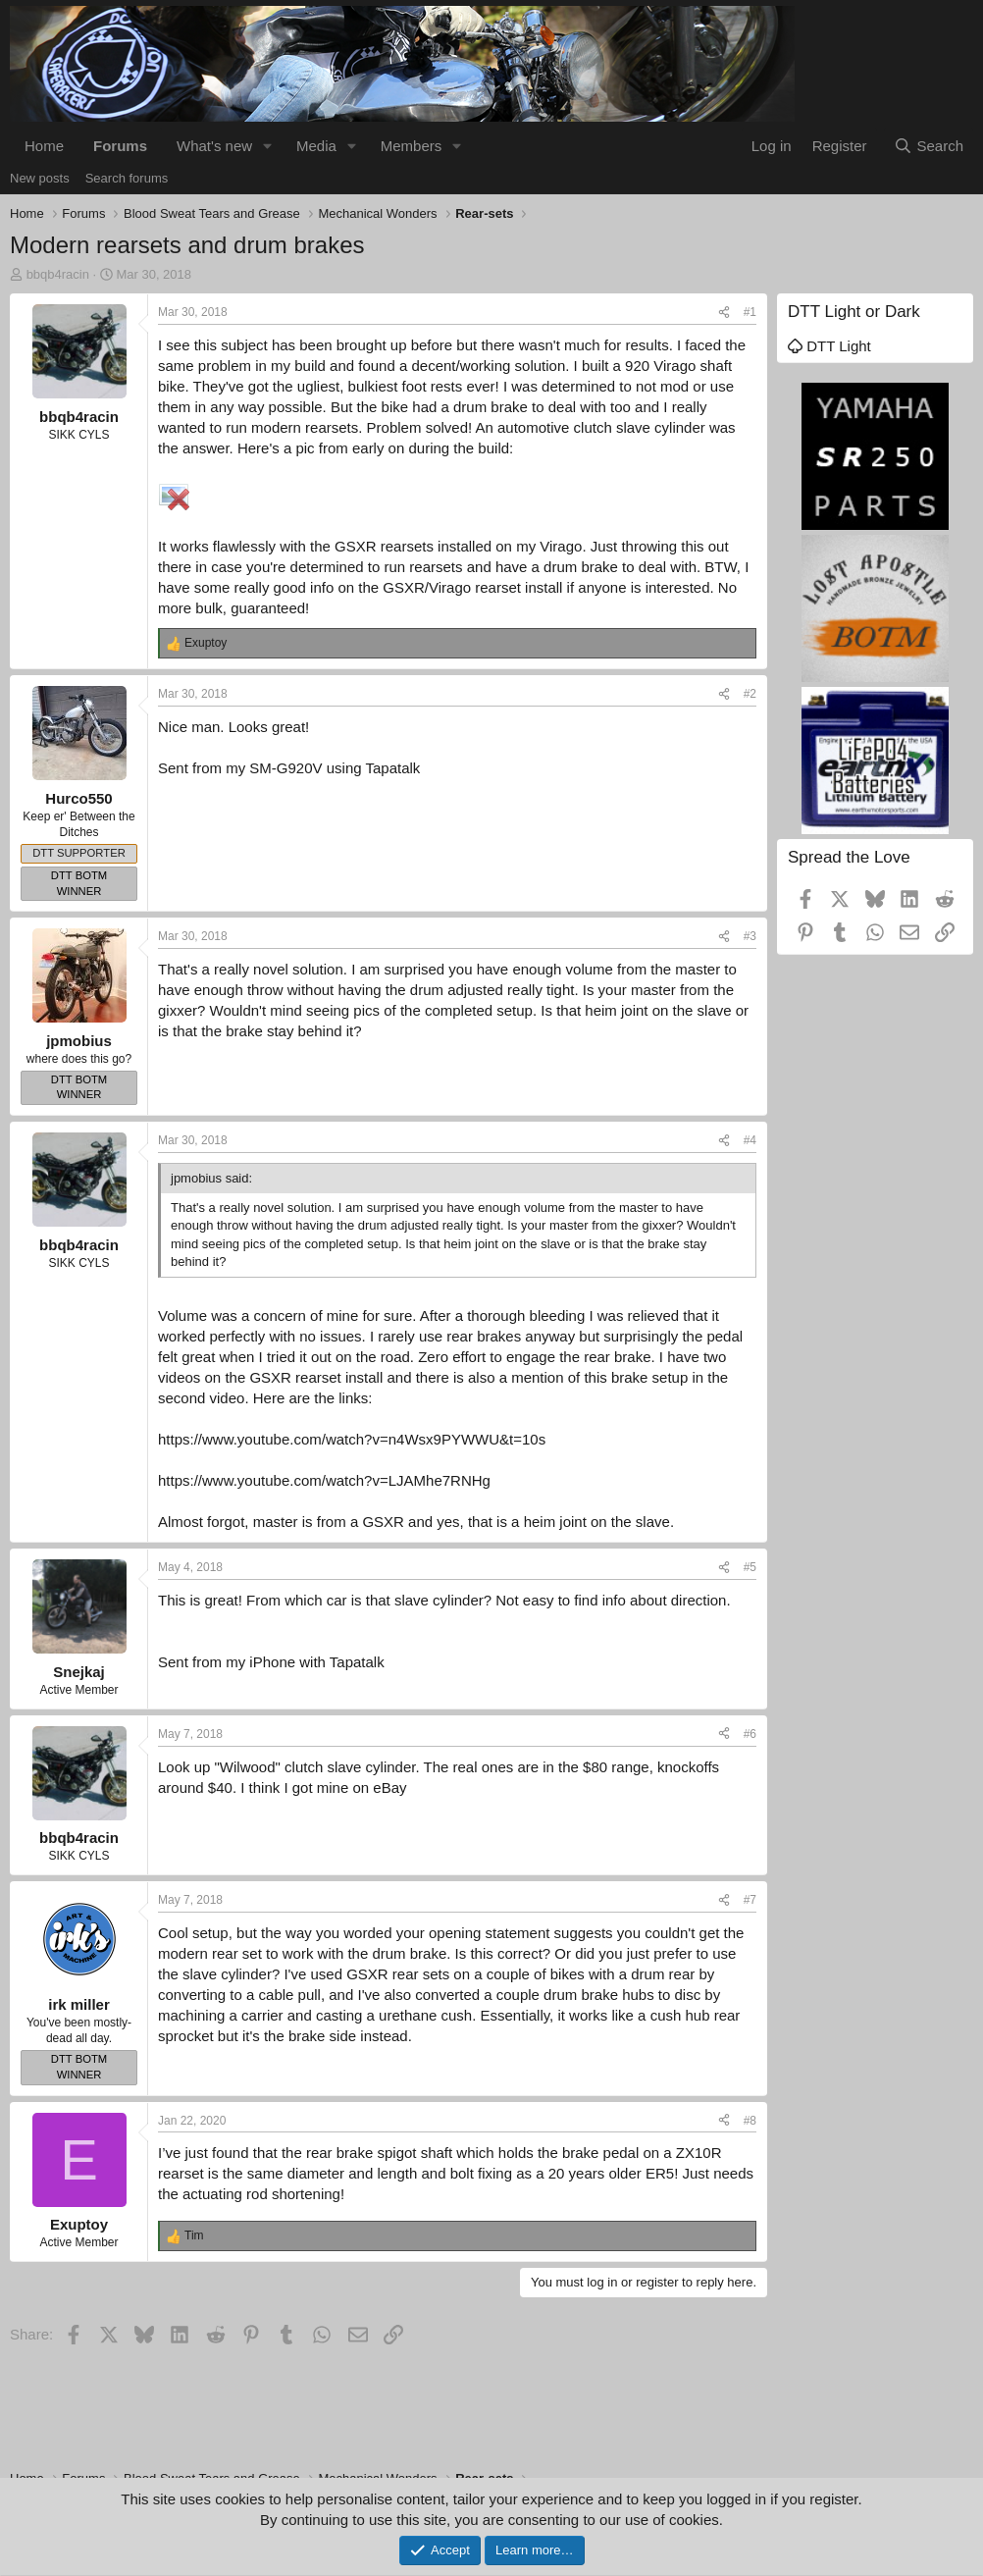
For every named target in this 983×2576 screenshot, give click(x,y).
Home (44, 145)
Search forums (127, 178)
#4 (750, 1140)
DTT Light (829, 346)
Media (316, 145)
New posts (40, 178)
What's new (214, 145)
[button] (268, 146)
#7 (750, 1900)
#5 (750, 1567)
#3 (750, 936)
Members (411, 145)
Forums (120, 145)
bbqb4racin (57, 274)
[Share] (724, 312)
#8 (750, 2121)
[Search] (928, 146)
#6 (750, 1734)
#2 (750, 694)
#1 (750, 312)
